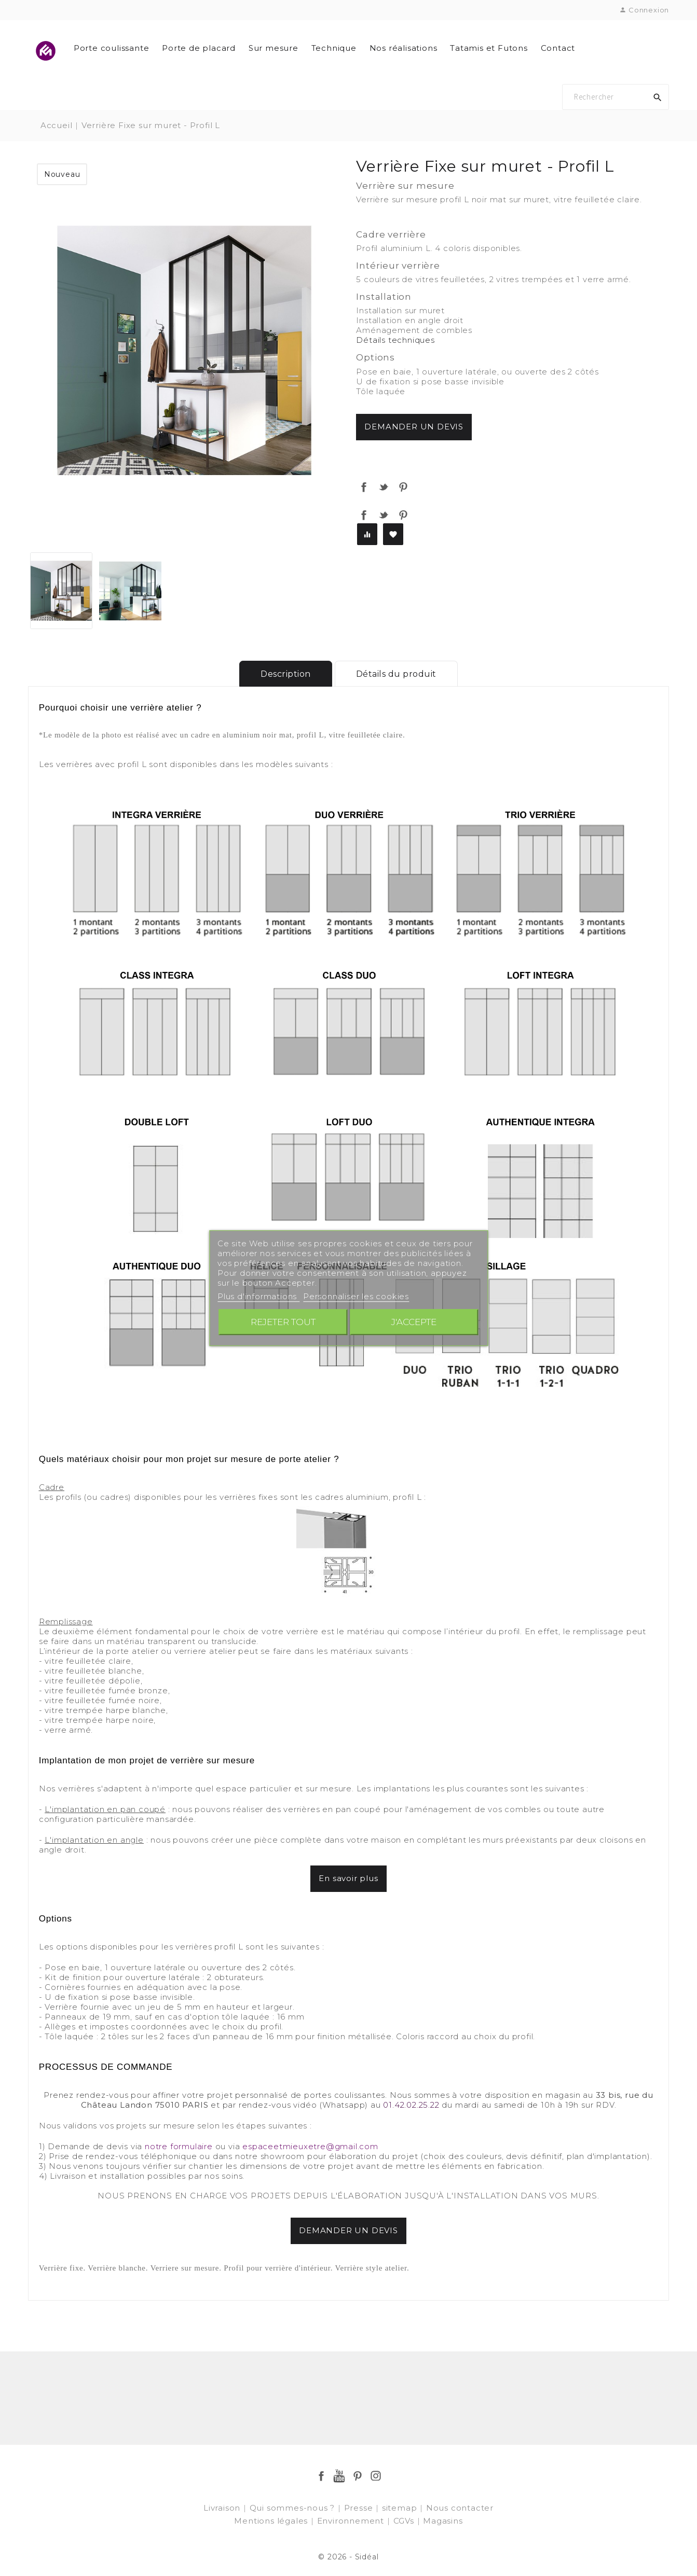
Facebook (321, 2476)
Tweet (383, 487)
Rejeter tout (283, 1321)
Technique (334, 48)
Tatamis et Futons (489, 48)
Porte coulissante (111, 48)
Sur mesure (273, 48)
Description (286, 674)
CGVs (405, 2521)
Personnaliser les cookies (356, 1296)
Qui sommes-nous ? (293, 2508)
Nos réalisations (404, 48)
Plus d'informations (258, 1296)
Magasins (442, 2521)
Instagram (376, 2476)
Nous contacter (460, 2508)
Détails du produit (396, 674)
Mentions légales (272, 2521)
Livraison (223, 2508)
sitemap (400, 2508)
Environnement (352, 2521)
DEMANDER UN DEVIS (348, 2230)
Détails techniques (395, 340)
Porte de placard (199, 48)
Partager (364, 487)
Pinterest (403, 487)
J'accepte (413, 1321)
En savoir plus (348, 1878)
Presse (360, 2508)
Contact (558, 48)
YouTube (339, 2476)
